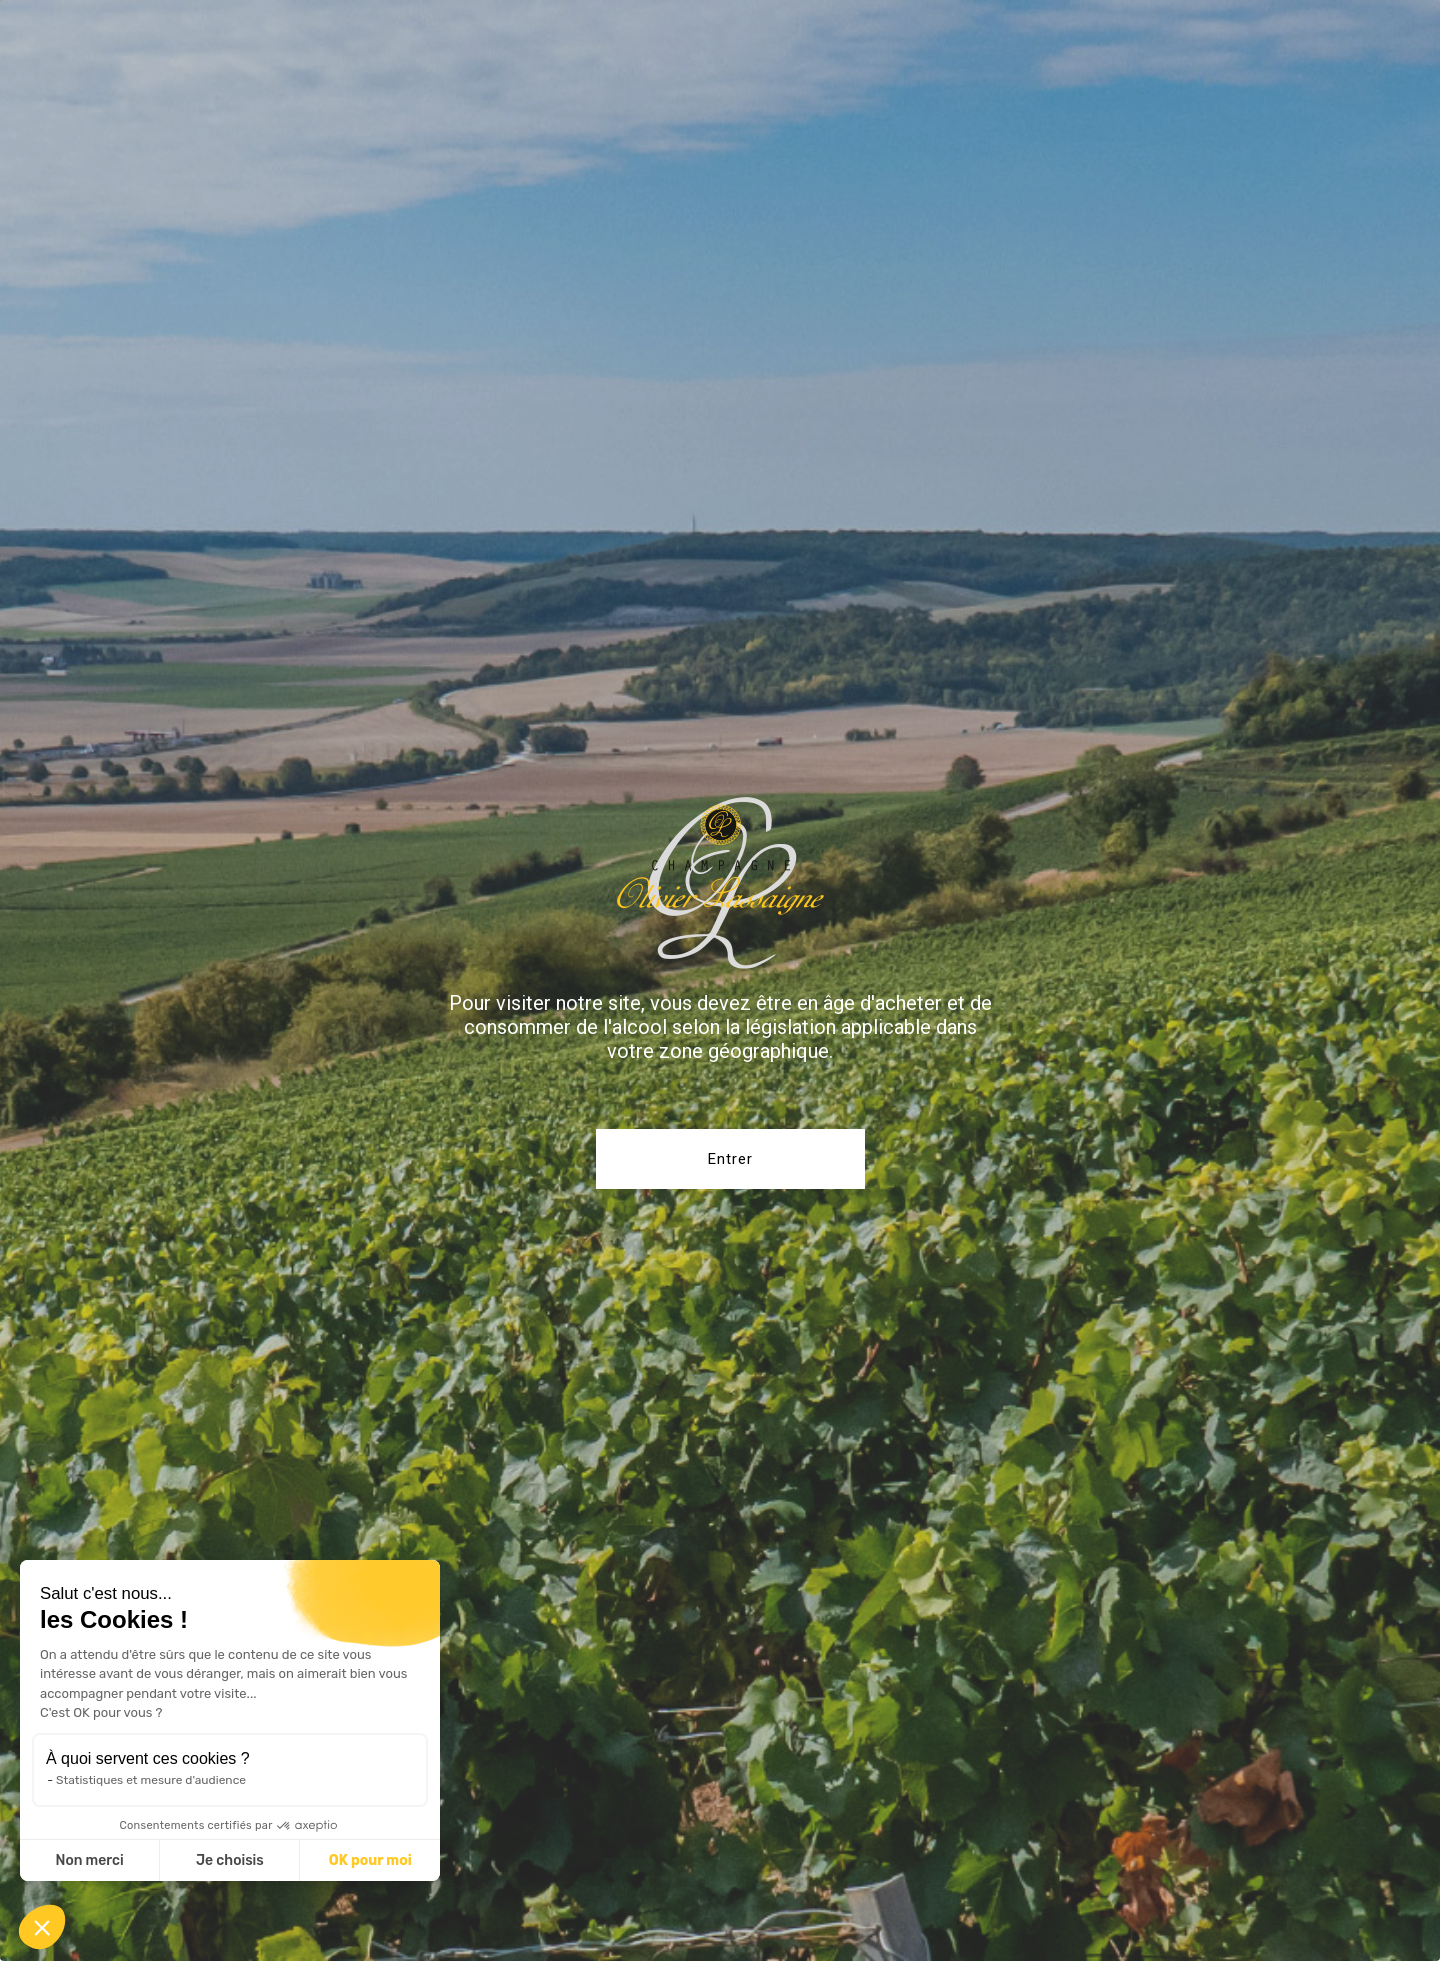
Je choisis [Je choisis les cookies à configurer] (230, 1860)
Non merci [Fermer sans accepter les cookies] (89, 1860)
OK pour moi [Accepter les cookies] (370, 1860)
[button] (42, 1927)
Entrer (730, 1159)
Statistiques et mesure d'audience (151, 1780)
